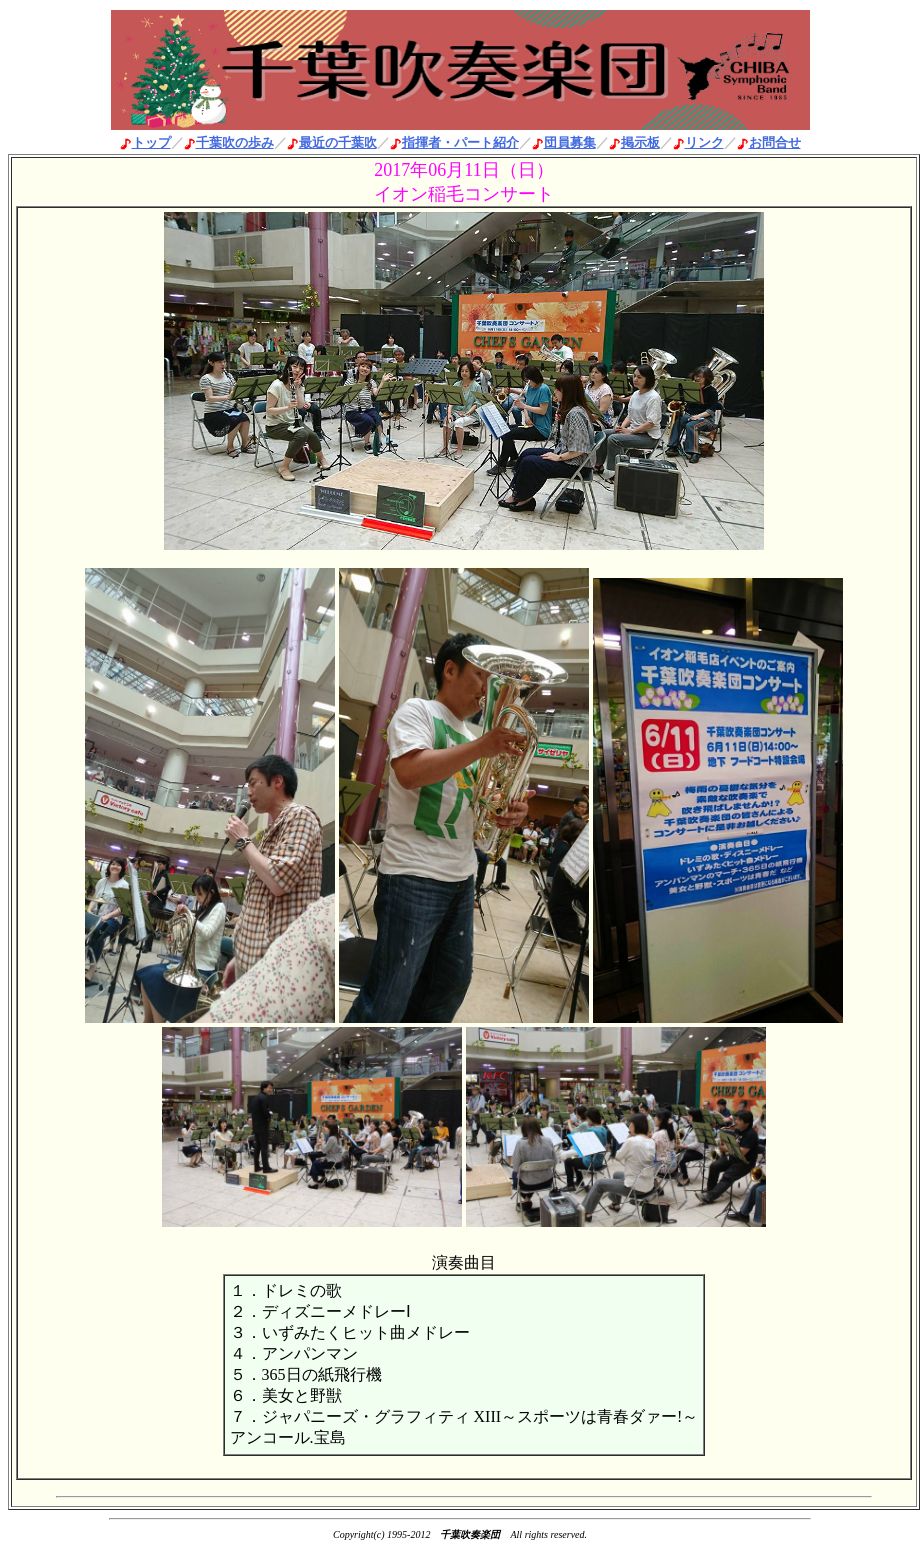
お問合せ (775, 142)
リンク (704, 142)
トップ (151, 142)
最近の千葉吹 (338, 142)
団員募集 (570, 142)
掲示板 (640, 142)
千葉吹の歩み (235, 142)
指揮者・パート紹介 (460, 142)
